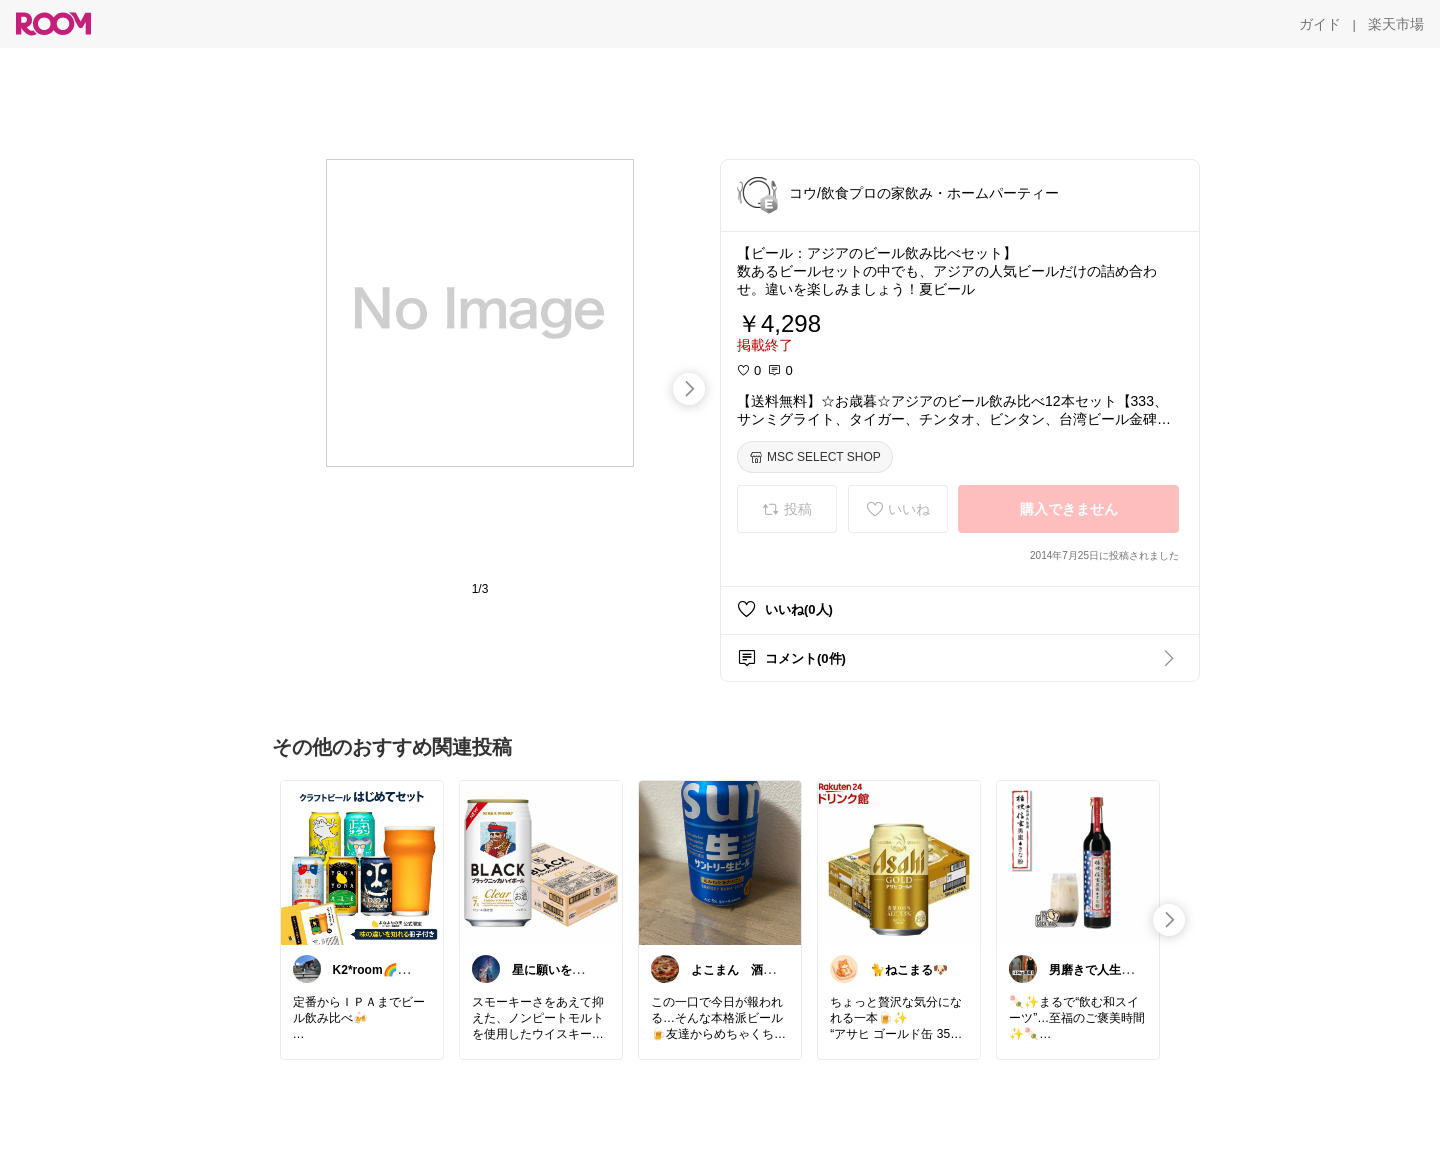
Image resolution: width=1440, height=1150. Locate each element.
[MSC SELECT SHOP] (815, 457)
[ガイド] (1320, 24)
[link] (362, 862)
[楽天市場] (1396, 24)
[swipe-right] (689, 389)
